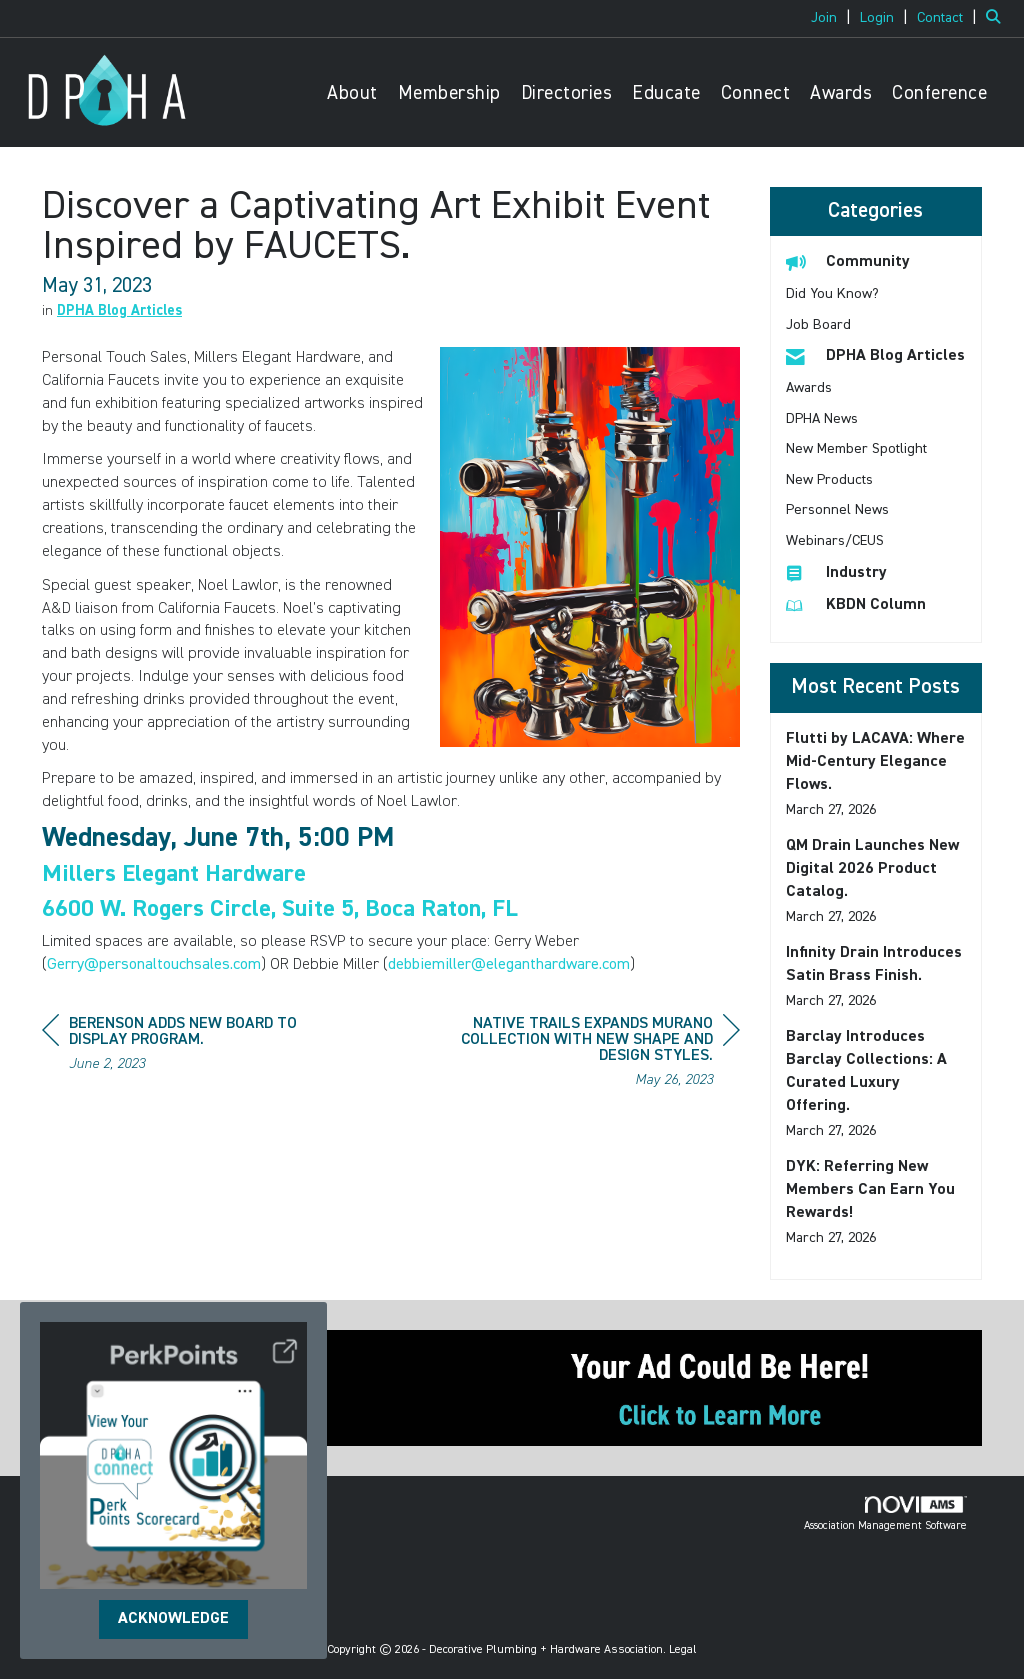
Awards (841, 93)
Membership (449, 93)
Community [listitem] (848, 261)
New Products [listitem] (829, 480)
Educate (666, 93)
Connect (756, 93)
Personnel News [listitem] (837, 510)
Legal (683, 1650)
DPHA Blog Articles (119, 311)
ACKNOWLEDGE (173, 1619)
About (352, 93)
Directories (567, 93)
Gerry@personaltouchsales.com (154, 965)
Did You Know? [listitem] (832, 294)
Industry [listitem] (836, 572)
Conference (939, 93)
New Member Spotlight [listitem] (856, 449)
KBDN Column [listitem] (856, 604)
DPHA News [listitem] (822, 419)
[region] (590, 1054)
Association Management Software (885, 1514)
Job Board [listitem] (818, 325)
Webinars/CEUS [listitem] (835, 541)
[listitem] (833, 18)
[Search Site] (997, 18)
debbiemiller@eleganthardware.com (509, 965)
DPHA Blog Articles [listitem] (875, 355)
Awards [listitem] (809, 388)
